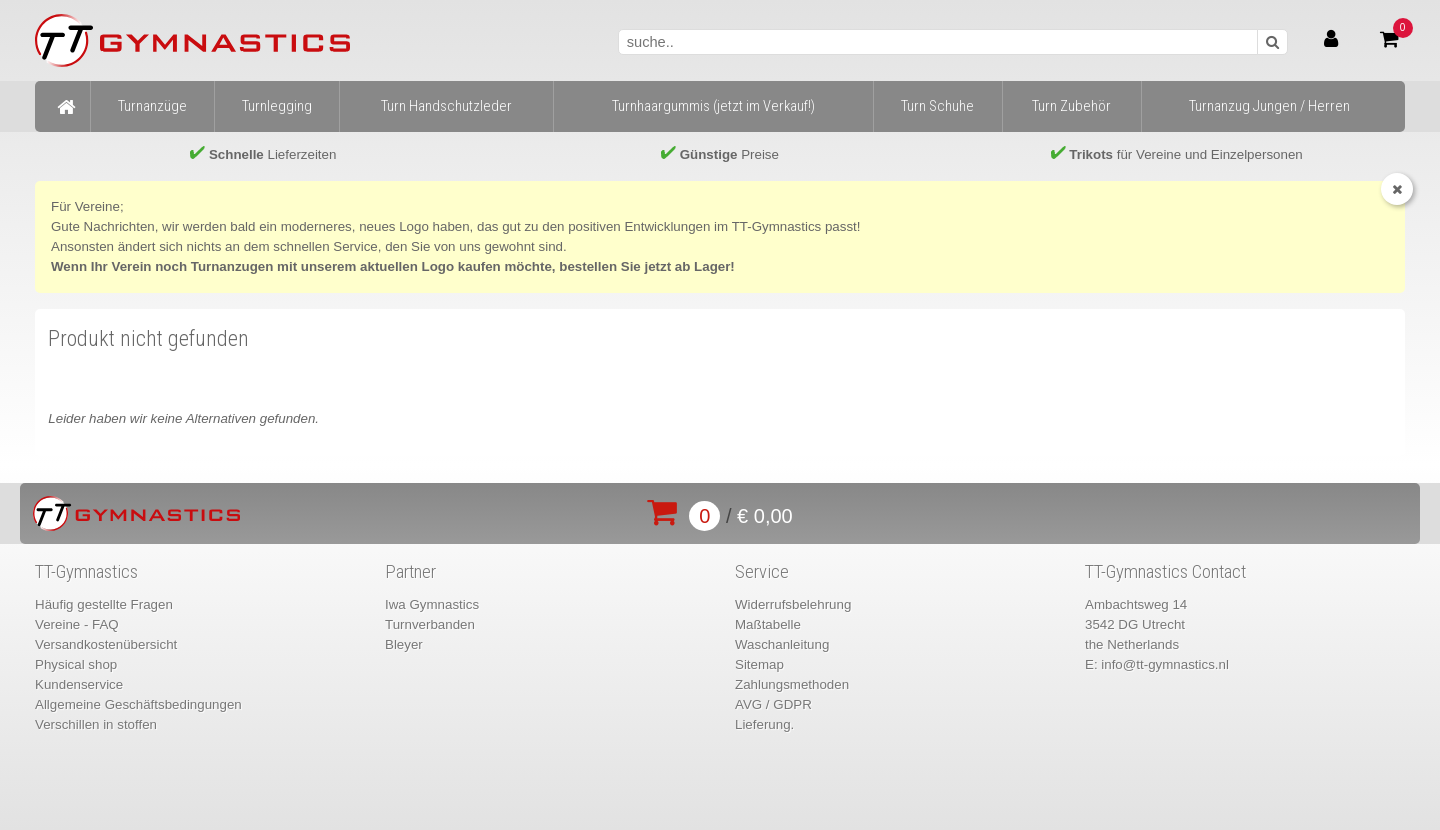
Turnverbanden (430, 624)
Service (762, 572)
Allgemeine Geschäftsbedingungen (138, 704)
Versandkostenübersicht (106, 644)
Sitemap (759, 664)
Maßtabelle (768, 624)
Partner (410, 572)
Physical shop (76, 664)
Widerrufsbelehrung (793, 604)
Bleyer (404, 644)
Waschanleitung (782, 644)
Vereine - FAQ (77, 624)
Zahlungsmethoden (792, 684)
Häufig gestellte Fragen (104, 604)
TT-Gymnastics (86, 572)
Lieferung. (764, 724)
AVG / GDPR (773, 704)
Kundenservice (79, 684)
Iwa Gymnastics (432, 604)
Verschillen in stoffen (96, 724)
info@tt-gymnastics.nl (1165, 664)
